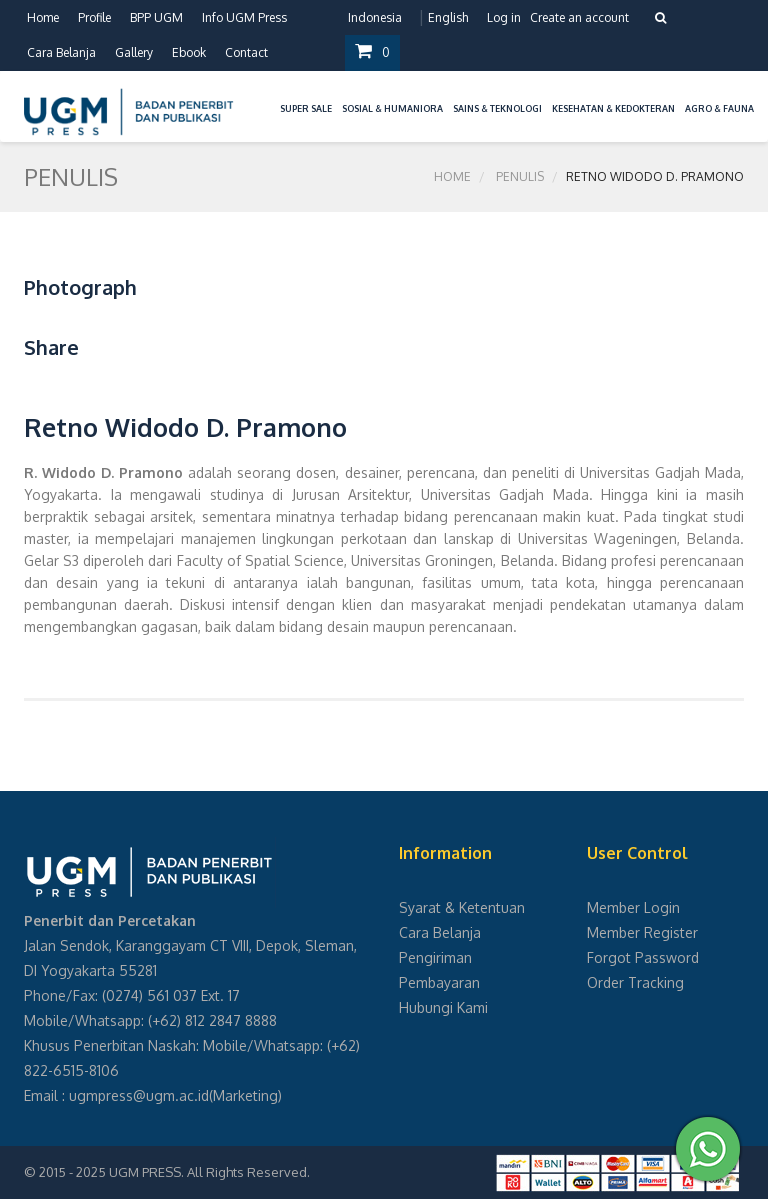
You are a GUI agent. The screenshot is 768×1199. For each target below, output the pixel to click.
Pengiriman (435, 957)
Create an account (579, 17)
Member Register (642, 932)
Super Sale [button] (306, 108)
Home (43, 17)
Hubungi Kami (443, 1007)
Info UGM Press (244, 17)
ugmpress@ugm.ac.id (139, 1095)
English (448, 17)
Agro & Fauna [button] (719, 108)
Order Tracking (635, 982)
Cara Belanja (61, 52)
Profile (94, 17)
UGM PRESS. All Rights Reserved (208, 1172)
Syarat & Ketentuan (462, 907)
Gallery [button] (134, 52)
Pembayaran (439, 982)
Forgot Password (643, 957)
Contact (246, 52)
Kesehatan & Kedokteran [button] (613, 108)
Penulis (520, 176)
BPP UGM (156, 17)
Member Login (633, 907)
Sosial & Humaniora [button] (392, 108)
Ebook (189, 52)
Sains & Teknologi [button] (497, 108)
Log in (504, 17)
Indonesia (375, 17)
